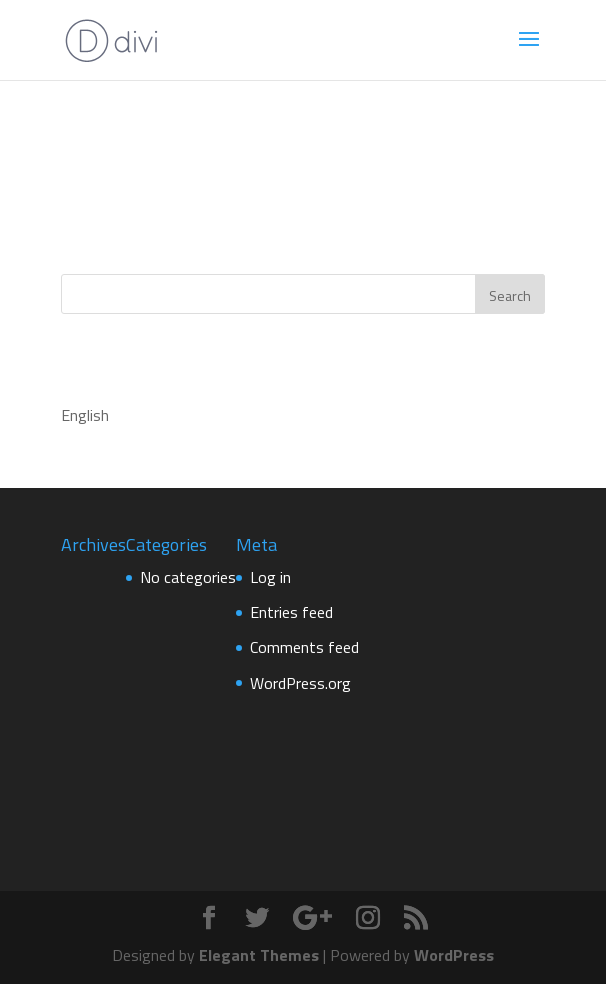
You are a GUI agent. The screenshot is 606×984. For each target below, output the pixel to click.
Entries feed (291, 612)
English (85, 415)
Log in (270, 577)
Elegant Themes (259, 955)
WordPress (454, 955)
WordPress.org (300, 683)
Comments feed (304, 647)
